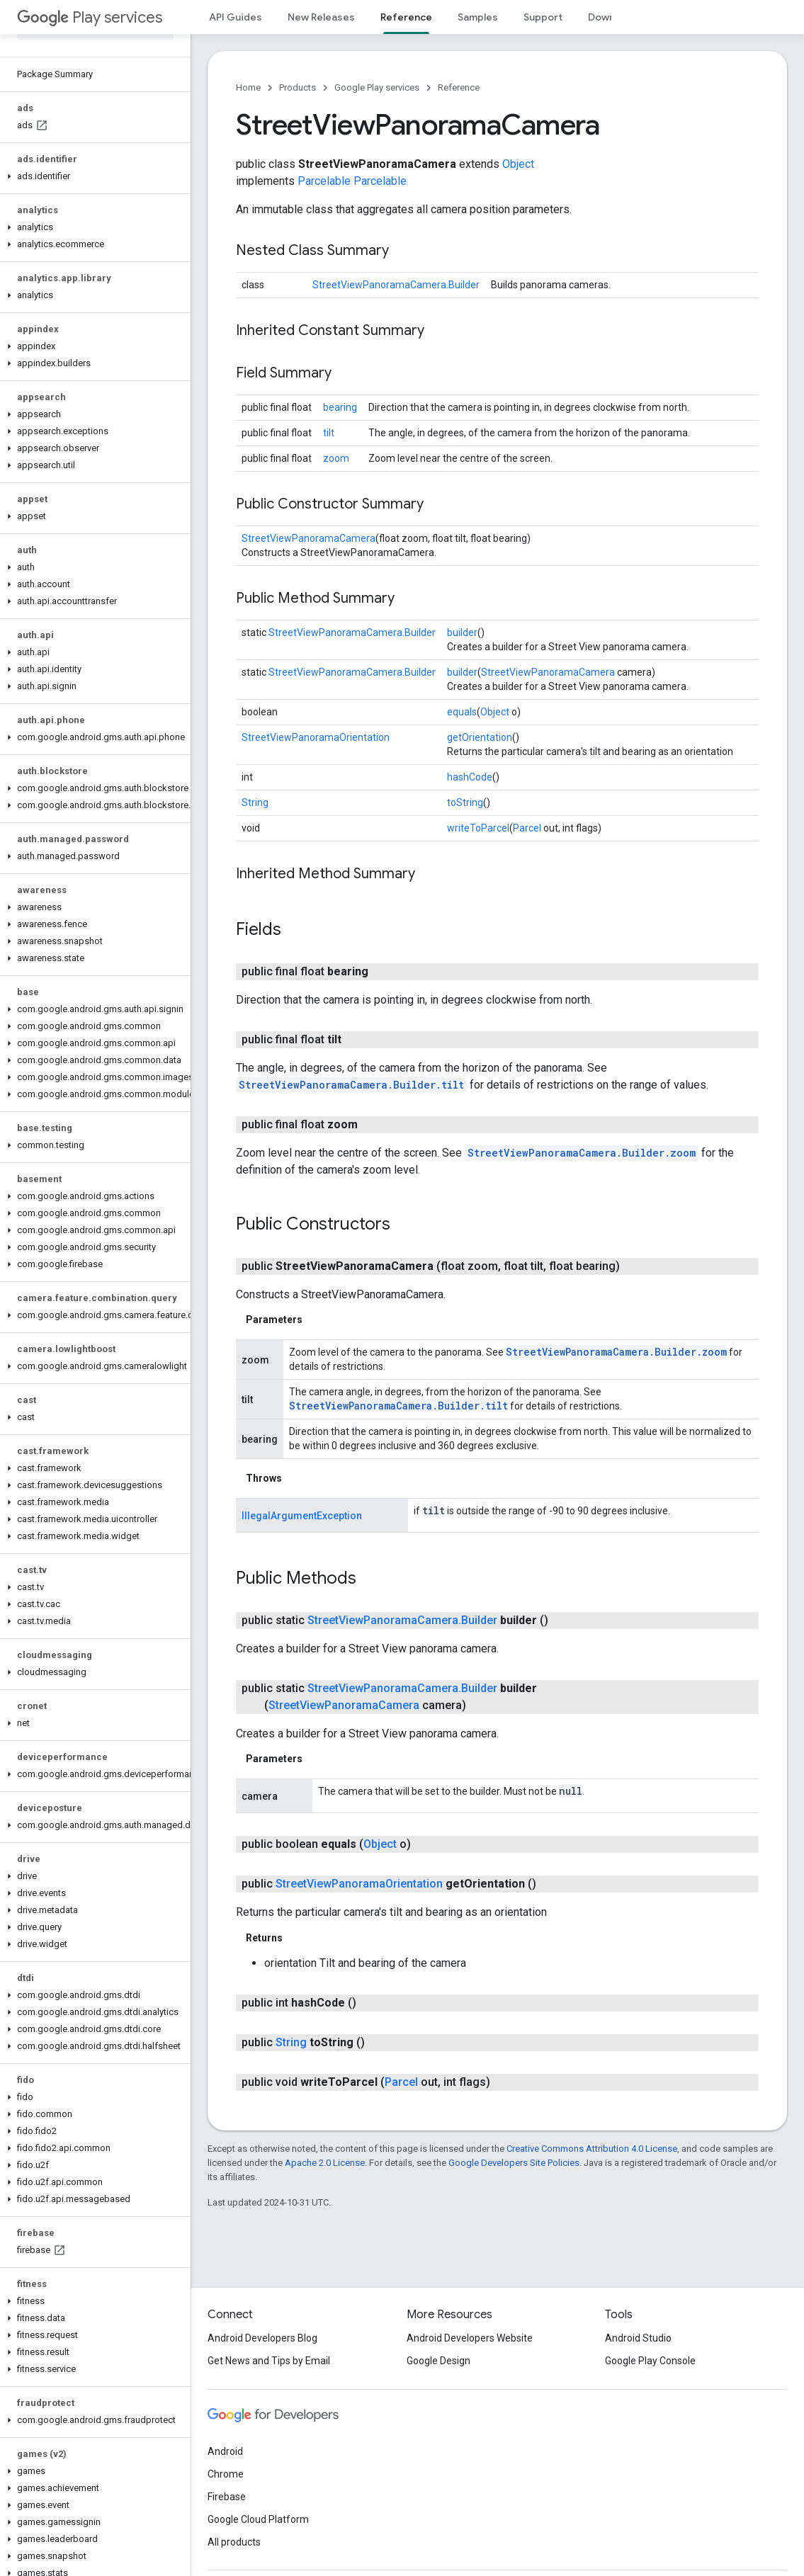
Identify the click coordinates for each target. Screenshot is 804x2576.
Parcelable (324, 181)
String (255, 802)
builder (462, 632)
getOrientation (479, 737)
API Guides (235, 17)
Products (297, 87)
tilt (328, 432)
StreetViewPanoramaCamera (308, 538)
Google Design (438, 2360)
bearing (340, 407)
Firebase (227, 2496)
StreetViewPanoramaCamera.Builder (396, 284)
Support (542, 17)
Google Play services (376, 87)
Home (248, 87)
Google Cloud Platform (258, 2519)
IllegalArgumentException (302, 1515)
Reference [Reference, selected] (406, 17)
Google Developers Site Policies (513, 2162)
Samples (478, 17)
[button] (92, 176)
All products (234, 2542)
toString (465, 802)
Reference (459, 87)
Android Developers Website (470, 2338)
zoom (336, 458)
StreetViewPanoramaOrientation (316, 737)
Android (225, 2451)
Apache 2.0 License (325, 2162)
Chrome (226, 2474)
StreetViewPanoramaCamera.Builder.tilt (351, 1084)
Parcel (527, 828)
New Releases (321, 17)
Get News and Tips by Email (269, 2360)
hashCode (469, 777)
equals (462, 711)
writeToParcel (478, 828)
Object (518, 164)
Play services (89, 17)
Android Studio (638, 2338)
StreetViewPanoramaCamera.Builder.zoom (582, 1152)
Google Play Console (650, 2360)
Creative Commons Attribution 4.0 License (591, 2148)
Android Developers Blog (262, 2338)
